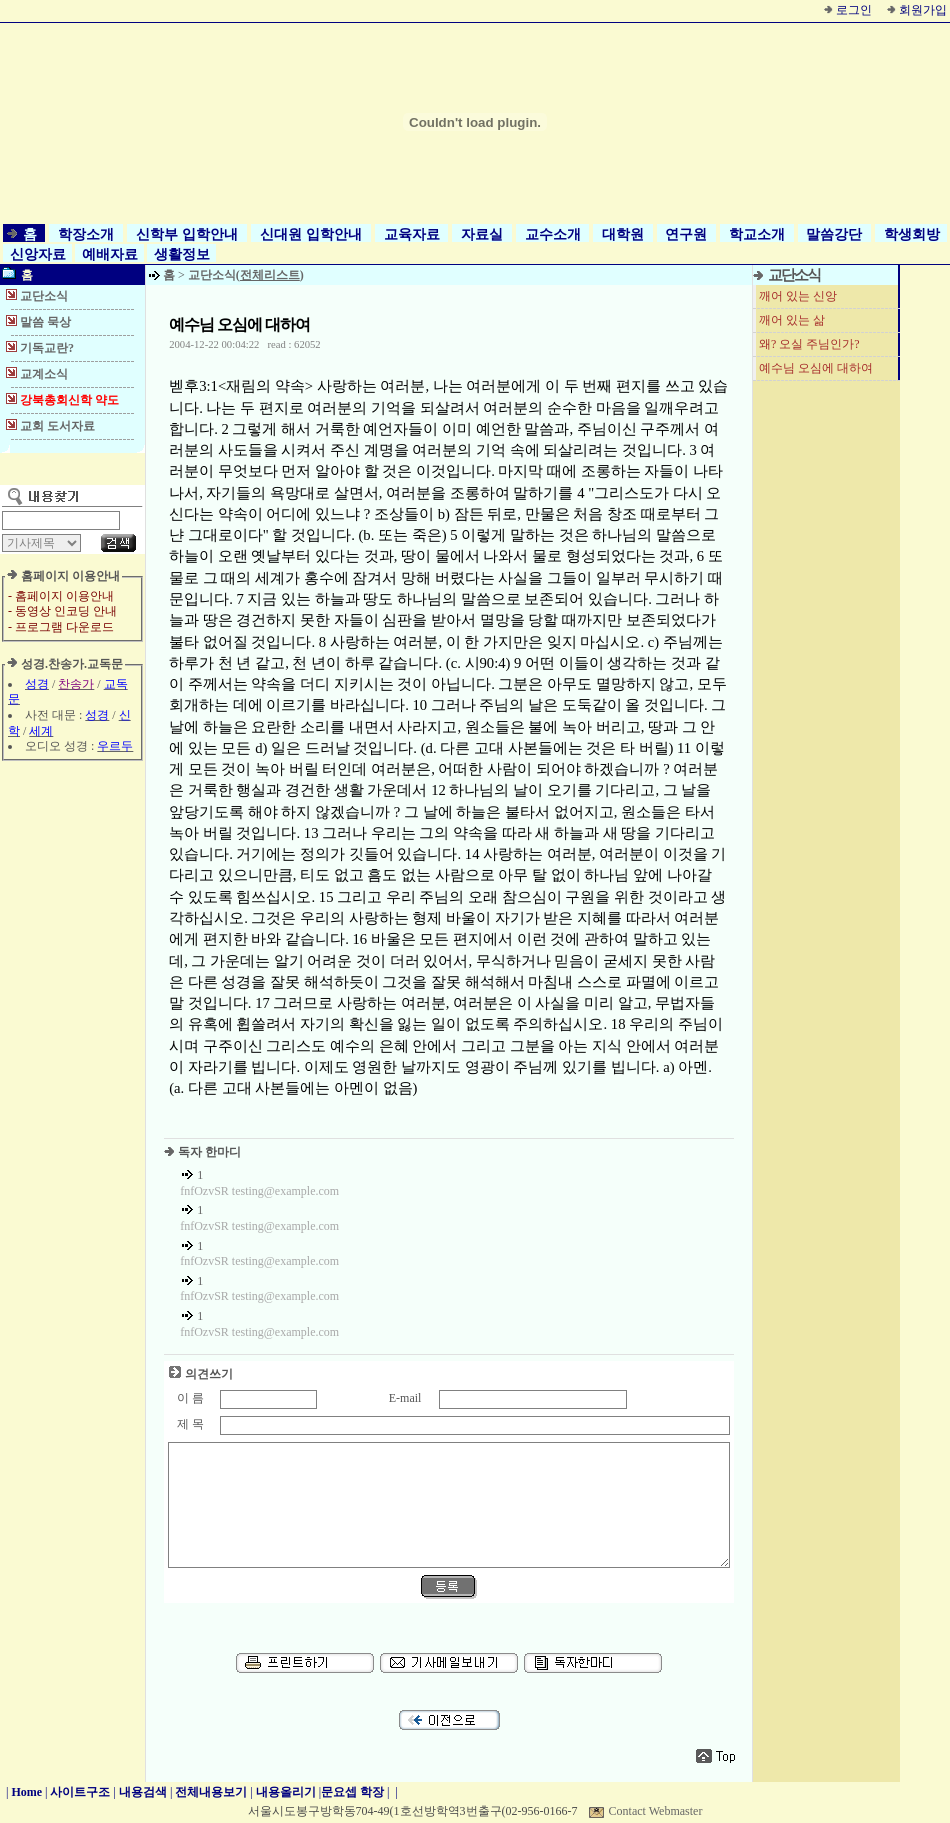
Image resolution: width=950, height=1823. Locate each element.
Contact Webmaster (656, 1811)
